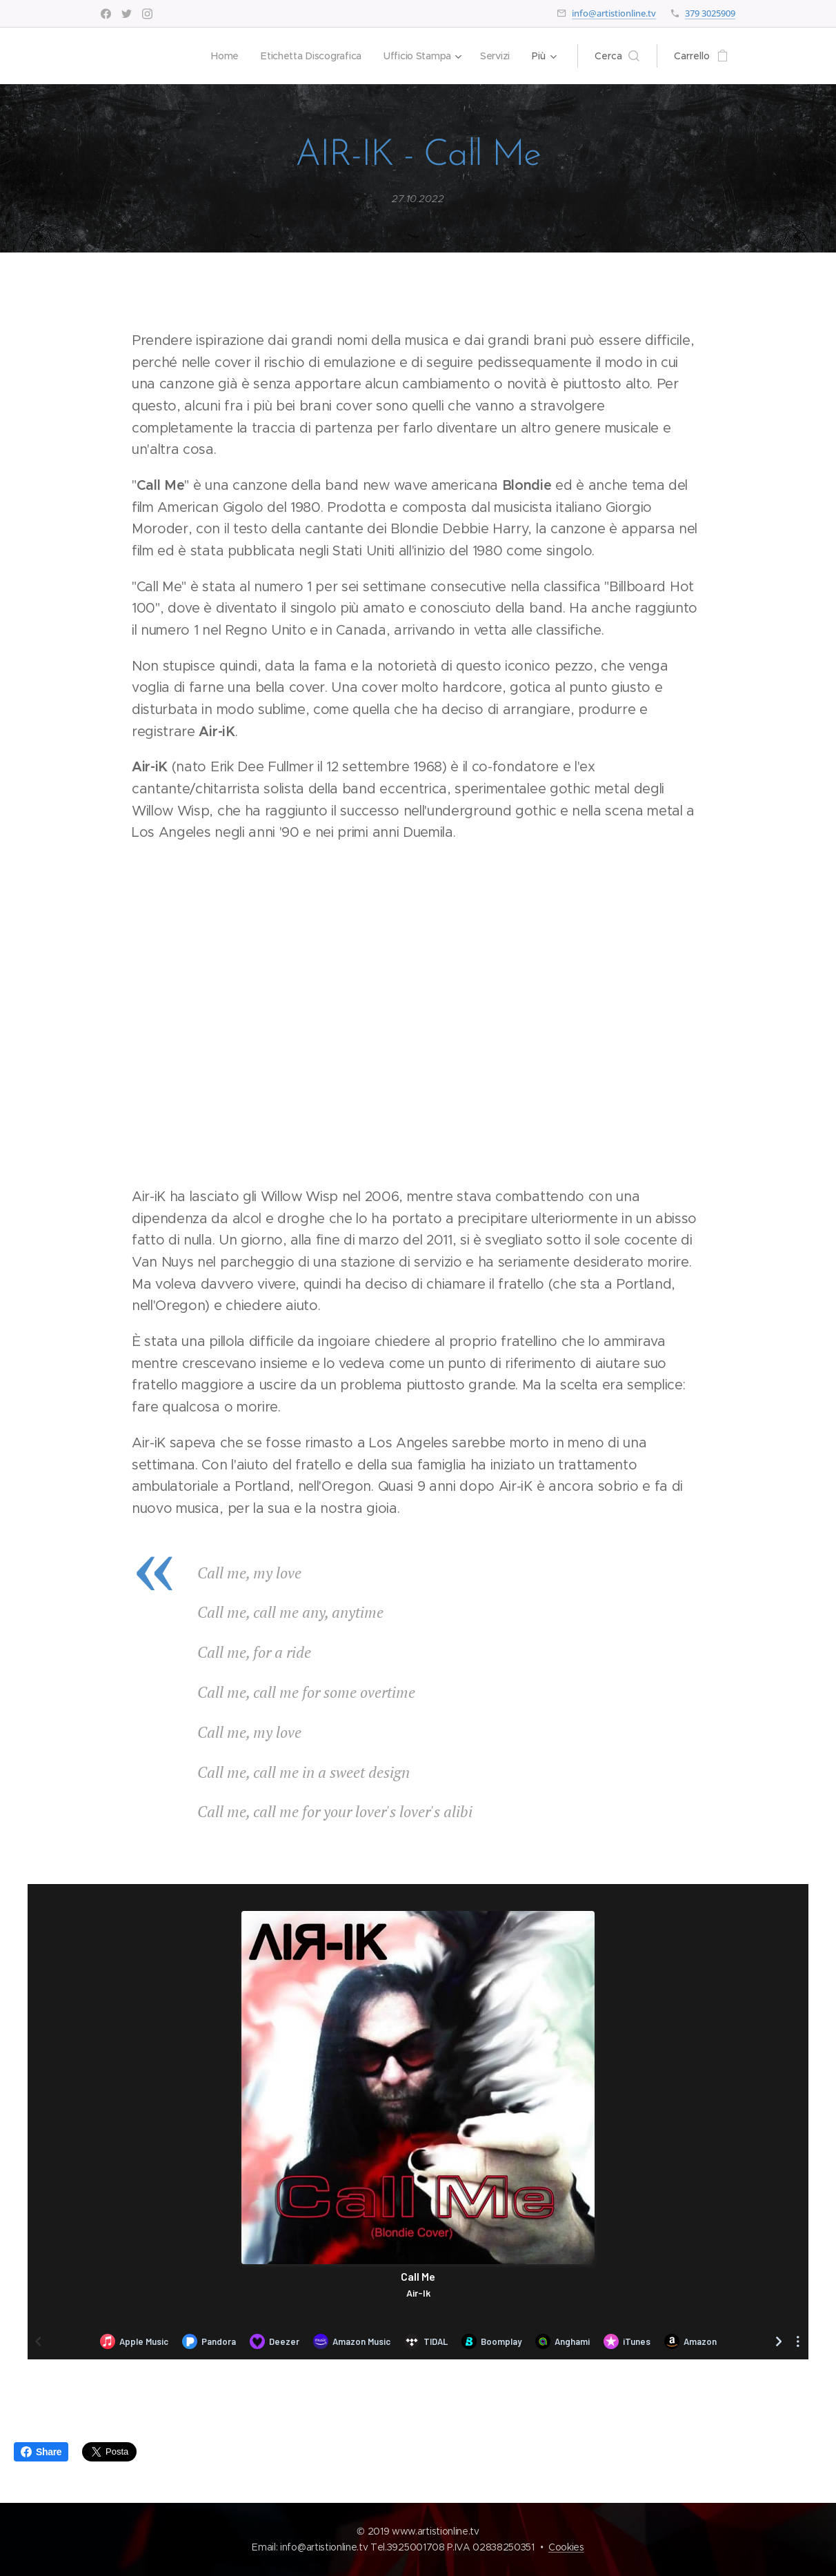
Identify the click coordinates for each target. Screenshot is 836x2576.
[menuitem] (221, 56)
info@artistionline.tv (614, 13)
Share (41, 2451)
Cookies (566, 2547)
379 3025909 (710, 13)
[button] (617, 56)
